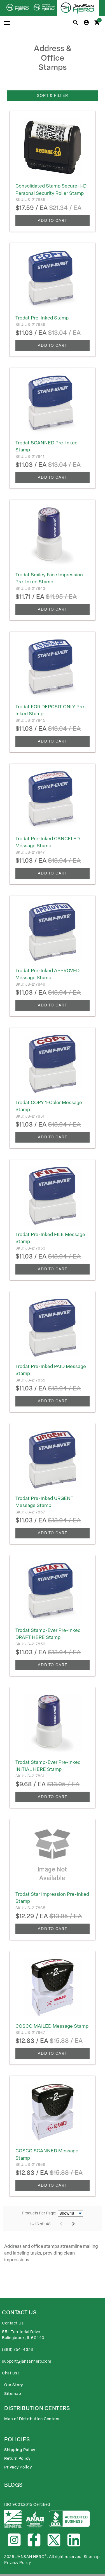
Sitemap (12, 2393)
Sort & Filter (52, 95)
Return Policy (17, 2458)
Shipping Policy (19, 2449)
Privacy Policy (18, 2467)
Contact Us (13, 2323)
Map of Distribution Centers (31, 2419)
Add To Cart (52, 220)
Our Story (13, 2385)
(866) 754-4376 (17, 2349)
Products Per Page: (39, 2213)
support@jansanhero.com (26, 2361)
